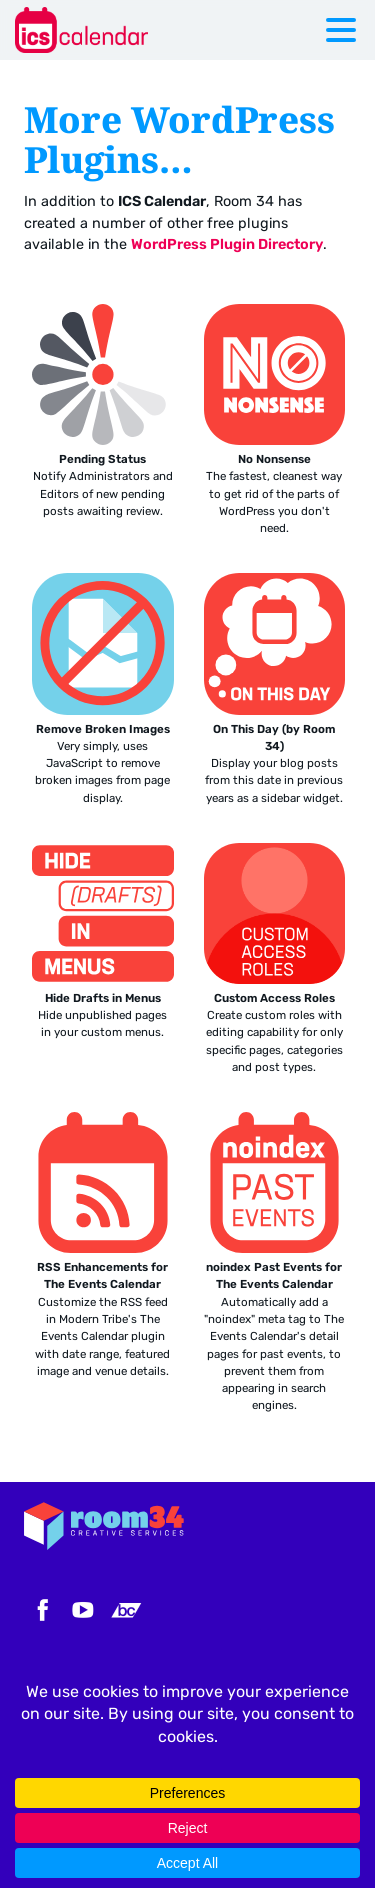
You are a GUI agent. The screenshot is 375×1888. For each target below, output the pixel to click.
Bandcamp (126, 1610)
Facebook (40, 1610)
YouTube (83, 1610)
